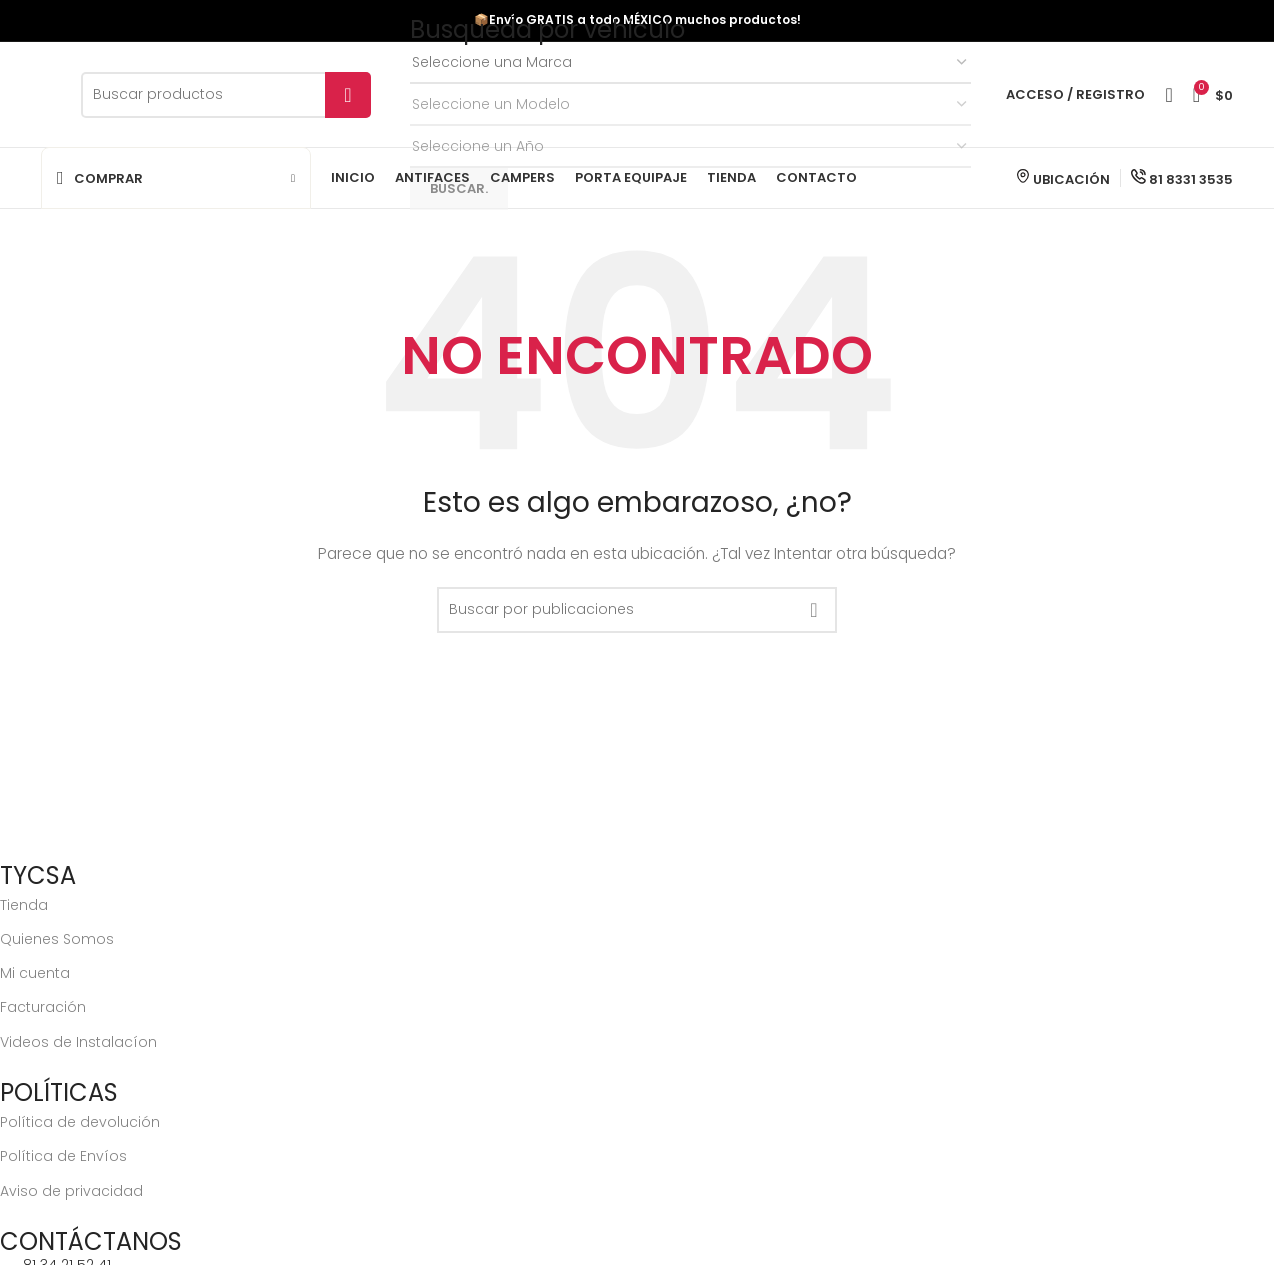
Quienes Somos (57, 939)
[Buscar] (226, 95)
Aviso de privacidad (71, 1191)
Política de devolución (80, 1122)
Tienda (24, 905)
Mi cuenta (35, 973)
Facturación (43, 1007)
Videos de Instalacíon (78, 1042)
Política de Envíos (63, 1156)
